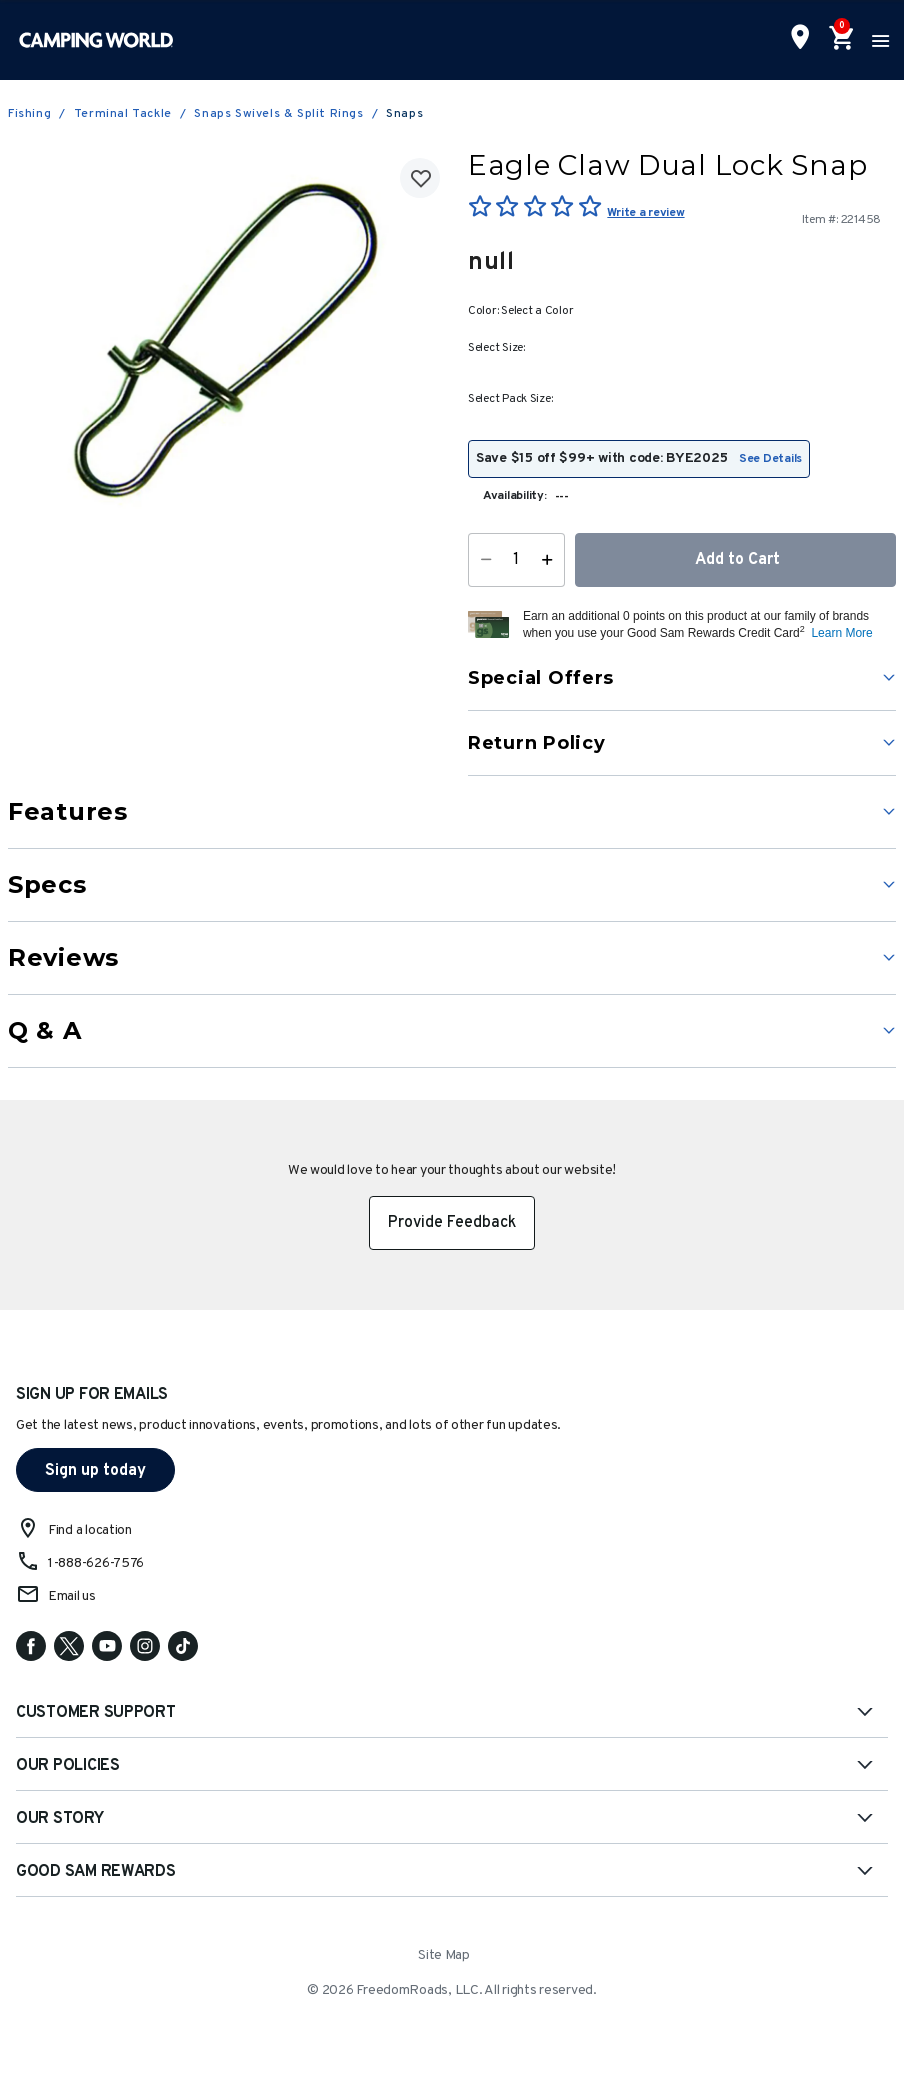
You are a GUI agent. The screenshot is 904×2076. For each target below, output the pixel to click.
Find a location (90, 1530)
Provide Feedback (452, 1223)
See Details (770, 459)
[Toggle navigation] (878, 40)
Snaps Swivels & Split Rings (278, 114)
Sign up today (95, 1471)
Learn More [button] (841, 633)
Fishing (29, 114)
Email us (72, 1596)
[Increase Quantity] (551, 560)
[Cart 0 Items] (840, 40)
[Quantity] (516, 560)
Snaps (404, 114)
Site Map (444, 1955)
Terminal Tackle (123, 114)
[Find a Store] (800, 39)
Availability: (515, 496)
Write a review (645, 213)
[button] (707, 625)
